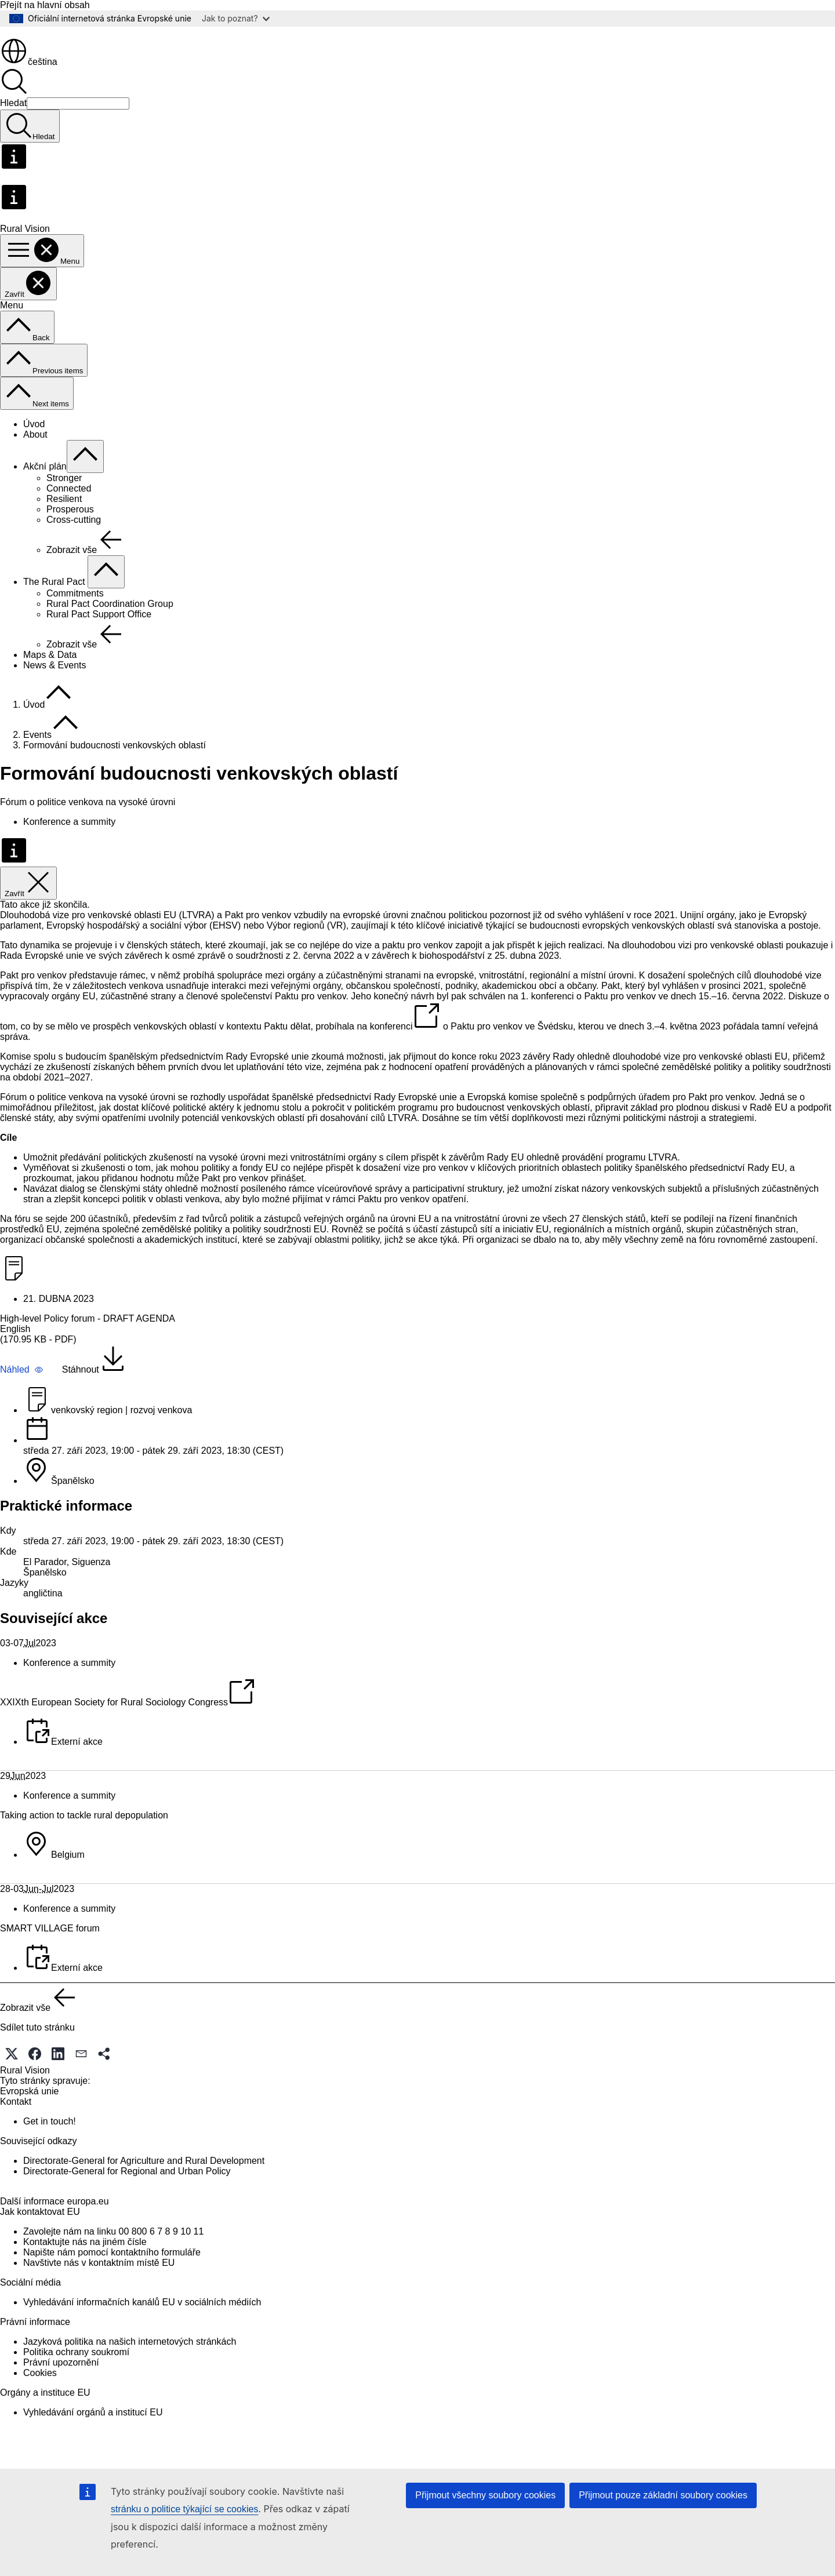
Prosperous (70, 529)
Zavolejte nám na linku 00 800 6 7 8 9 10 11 (113, 2271)
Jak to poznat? (236, 18)
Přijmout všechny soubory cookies (485, 2495)
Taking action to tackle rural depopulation (84, 1835)
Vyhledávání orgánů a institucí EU (92, 2452)
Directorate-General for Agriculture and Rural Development (143, 2180)
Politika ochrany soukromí (76, 2391)
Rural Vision (25, 2090)
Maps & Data (50, 674)
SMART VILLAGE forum (50, 1948)
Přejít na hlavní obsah (45, 5)
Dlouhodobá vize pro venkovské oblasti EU (88, 935)
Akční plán (45, 486)
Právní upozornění (61, 2402)
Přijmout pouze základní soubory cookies (663, 2495)
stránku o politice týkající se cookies (184, 2509)
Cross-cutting (73, 539)
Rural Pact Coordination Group (109, 623)
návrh (422, 1016)
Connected (68, 508)
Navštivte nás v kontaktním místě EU (99, 2302)
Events (37, 754)
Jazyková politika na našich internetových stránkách (129, 2381)
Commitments (75, 613)
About (35, 454)
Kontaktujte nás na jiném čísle (85, 2281)
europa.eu (88, 2241)
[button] (21, 1389)
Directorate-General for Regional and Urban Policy (127, 2191)
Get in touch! (49, 2141)
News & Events (54, 685)
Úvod (34, 444)
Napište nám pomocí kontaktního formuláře (112, 2292)
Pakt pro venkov (257, 935)
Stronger (64, 498)
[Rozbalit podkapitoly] (85, 476)
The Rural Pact (55, 601)
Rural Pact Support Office (98, 634)
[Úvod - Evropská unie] (50, 51)
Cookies (40, 2412)
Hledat (13, 123)
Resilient (64, 518)
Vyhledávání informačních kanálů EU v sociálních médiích (142, 2341)
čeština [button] (28, 81)
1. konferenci (547, 1016)
